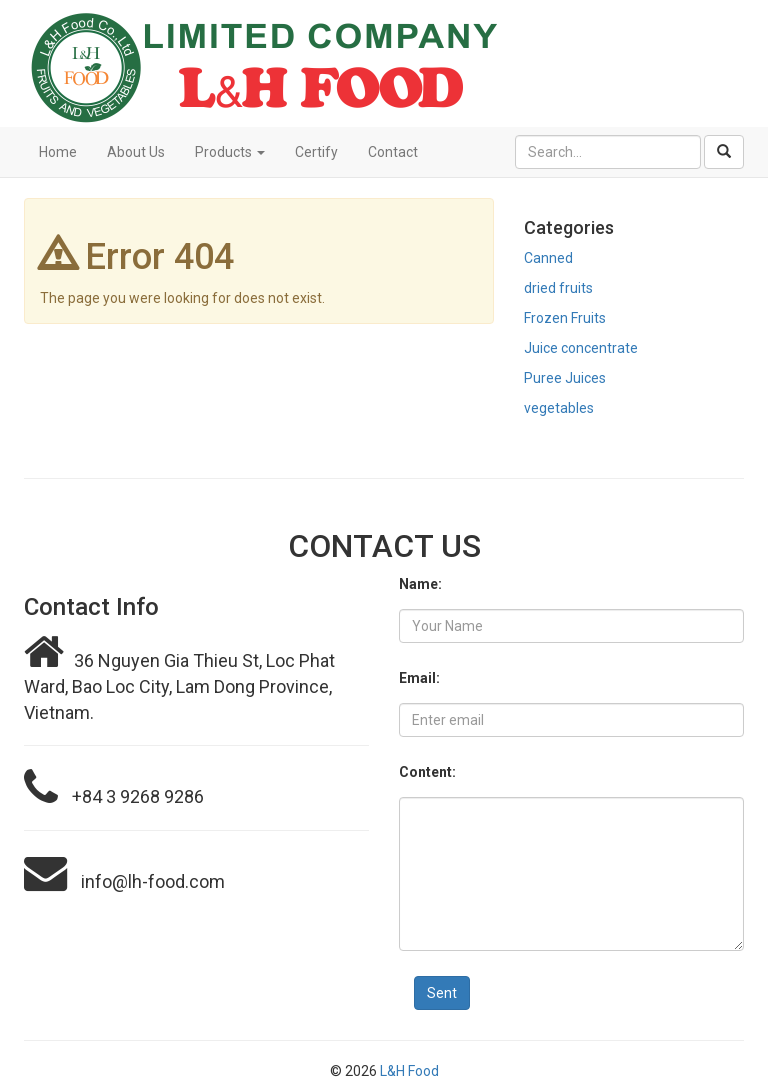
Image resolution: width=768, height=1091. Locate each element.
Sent (442, 993)
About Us (136, 152)
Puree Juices (565, 378)
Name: (420, 584)
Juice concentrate (581, 348)
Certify (316, 152)
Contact (393, 152)
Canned (548, 258)
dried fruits (558, 288)
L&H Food (409, 1071)
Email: (419, 678)
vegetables (559, 408)
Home (58, 152)
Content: (427, 772)
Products (230, 152)
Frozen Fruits (565, 318)
